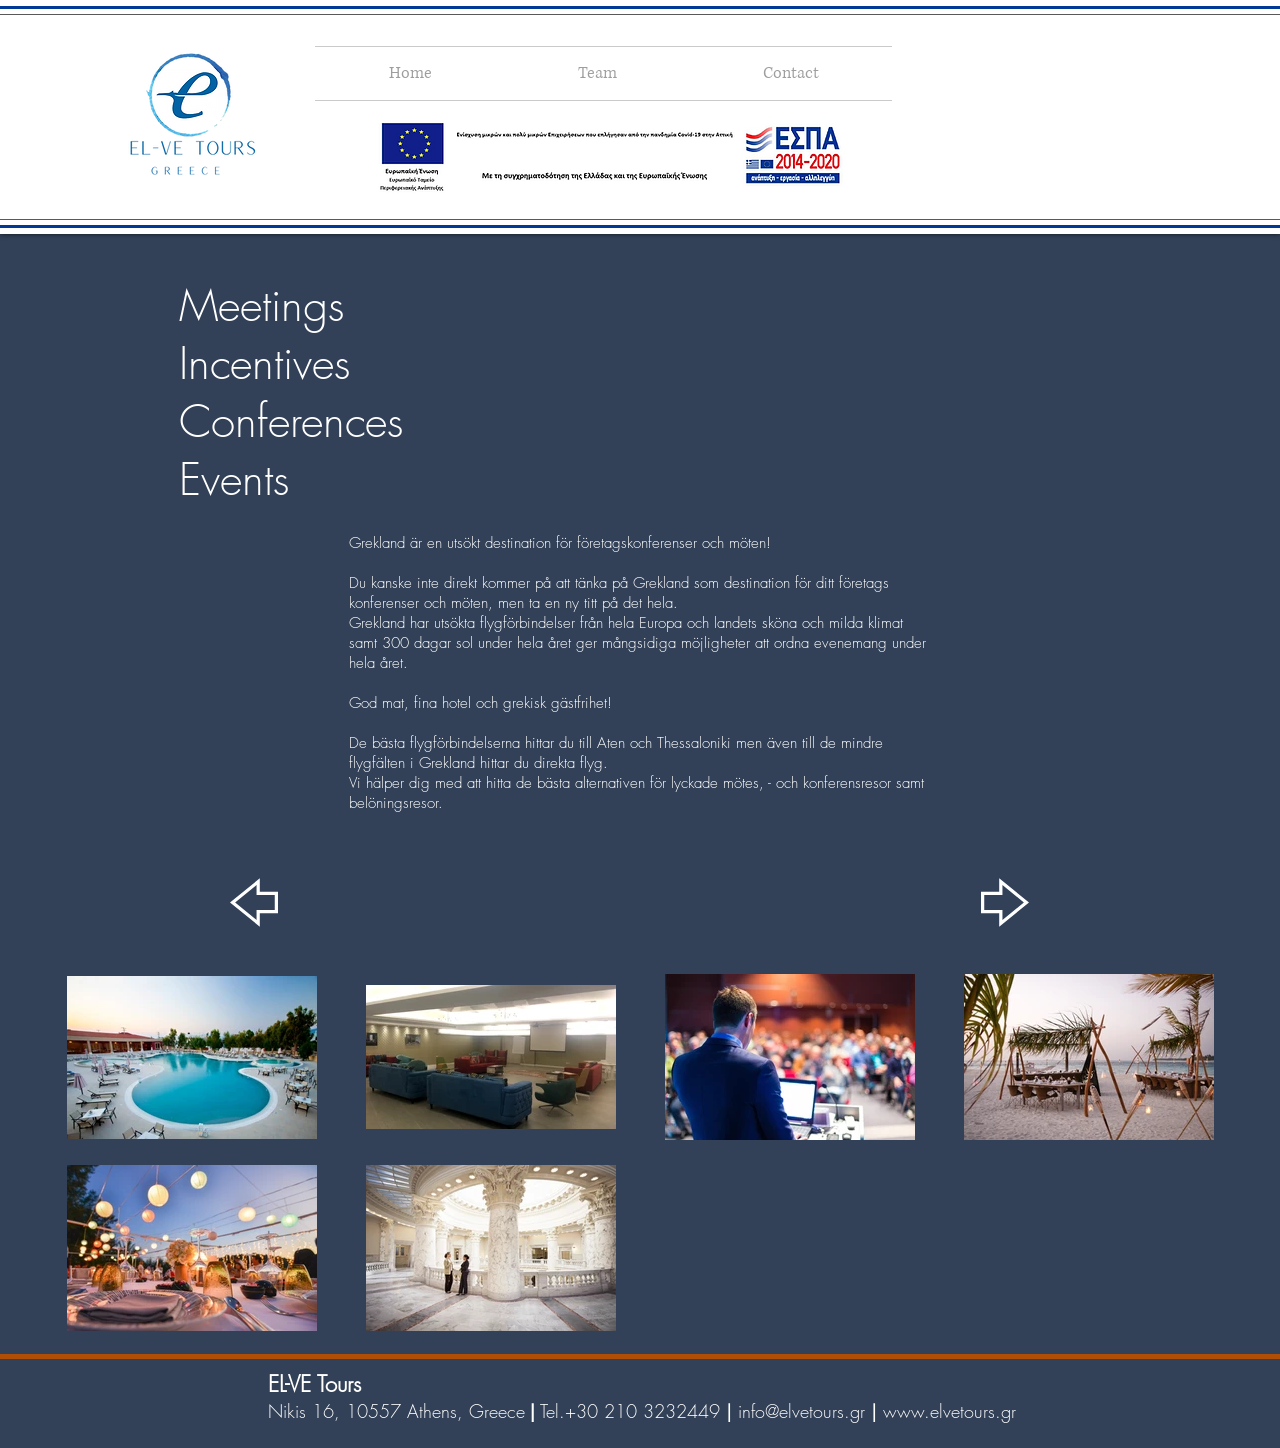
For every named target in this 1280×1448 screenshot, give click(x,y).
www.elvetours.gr (949, 1411)
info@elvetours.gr (801, 1411)
